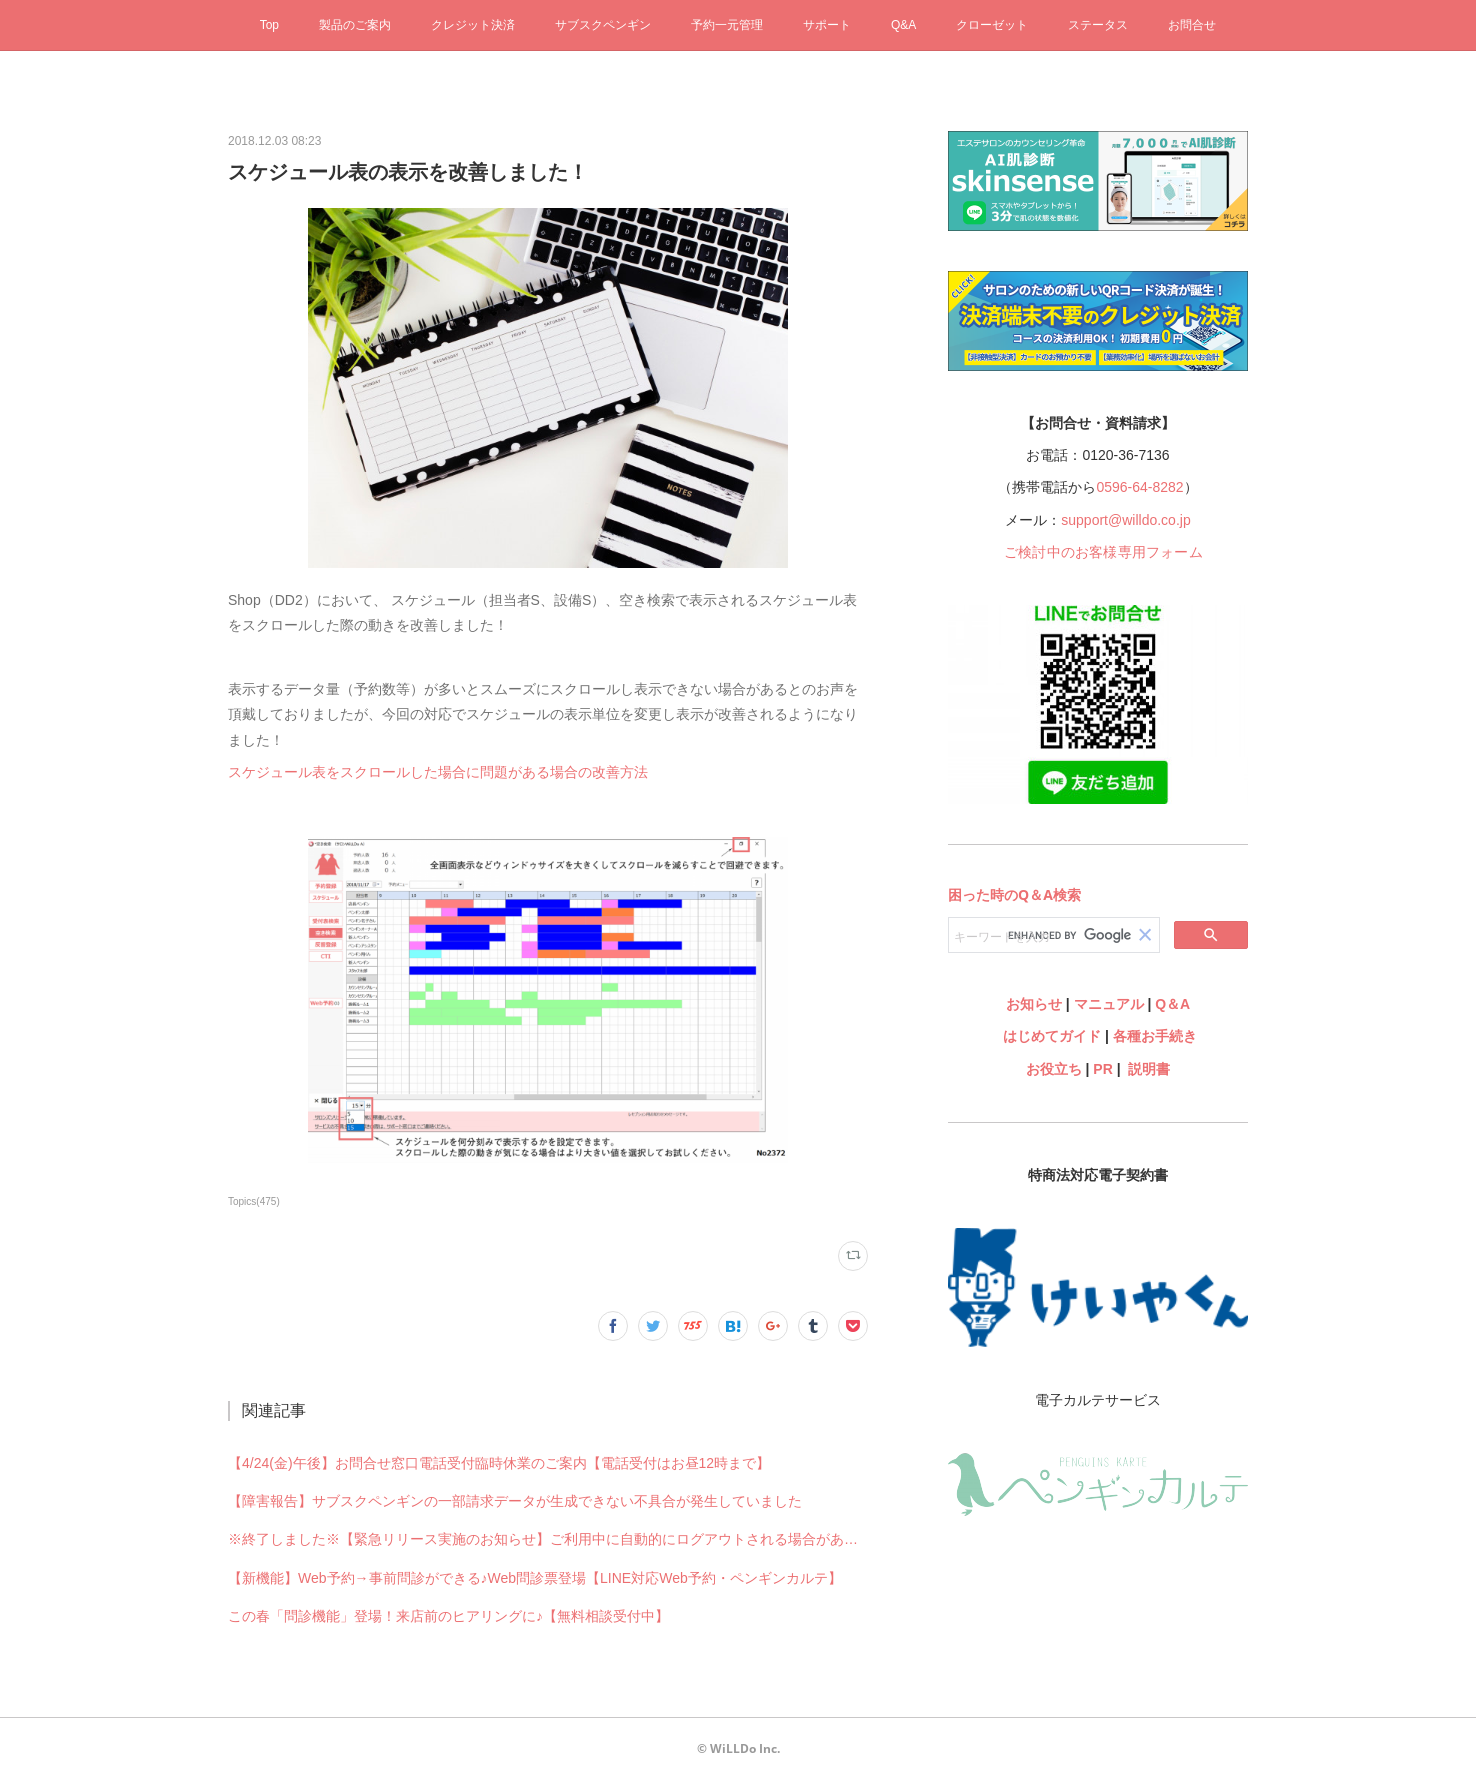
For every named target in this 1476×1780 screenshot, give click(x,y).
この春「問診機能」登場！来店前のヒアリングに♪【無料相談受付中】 (448, 1616)
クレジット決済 (473, 25)
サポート (827, 25)
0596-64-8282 (1139, 487)
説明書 (1149, 1069)
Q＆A (1172, 1004)
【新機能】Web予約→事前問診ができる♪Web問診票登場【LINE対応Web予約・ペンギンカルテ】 (535, 1578)
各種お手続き (1155, 1036)
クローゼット (992, 25)
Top (269, 25)
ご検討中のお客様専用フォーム (1103, 552)
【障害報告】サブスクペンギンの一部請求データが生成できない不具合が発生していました (515, 1501)
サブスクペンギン (603, 25)
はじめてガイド (1050, 1036)
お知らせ (1034, 1004)
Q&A (903, 25)
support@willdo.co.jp (1125, 520)
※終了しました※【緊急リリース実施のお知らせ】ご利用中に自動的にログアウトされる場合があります (548, 1539)
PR (1102, 1069)
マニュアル (1109, 1004)
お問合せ (1192, 25)
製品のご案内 (355, 25)
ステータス (1098, 25)
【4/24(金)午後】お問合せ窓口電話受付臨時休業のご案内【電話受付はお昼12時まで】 (499, 1463)
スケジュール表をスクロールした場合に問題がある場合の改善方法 (438, 772)
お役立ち (1054, 1069)
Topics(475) (254, 1201)
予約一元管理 (727, 25)
